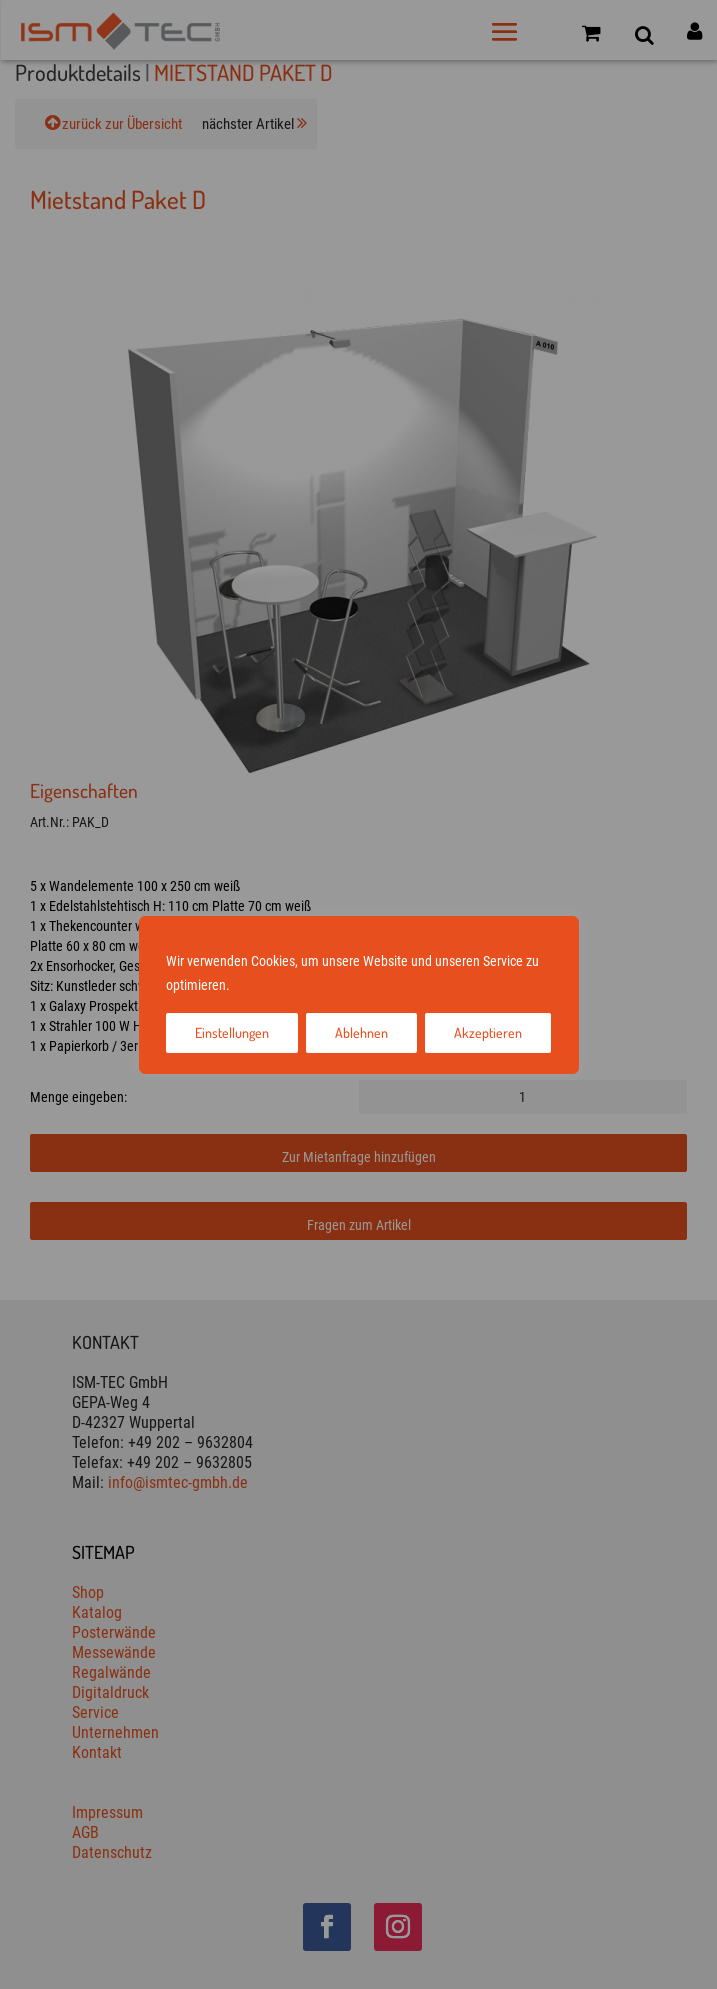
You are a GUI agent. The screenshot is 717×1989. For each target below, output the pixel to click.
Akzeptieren (488, 1032)
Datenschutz (333, 985)
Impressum (264, 985)
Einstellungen (232, 1032)
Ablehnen (361, 1032)
